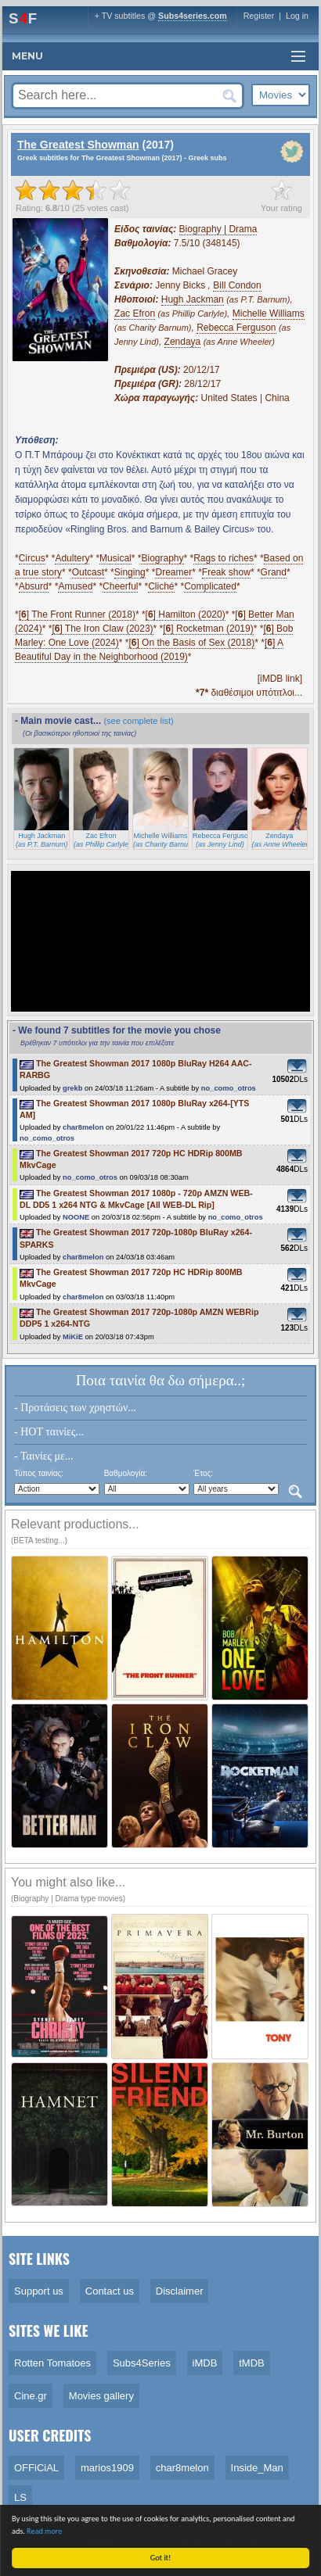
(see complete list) (138, 721)
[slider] (73, 190)
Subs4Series (142, 2363)
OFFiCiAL (36, 2468)
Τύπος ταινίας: (38, 1473)
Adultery (72, 558)
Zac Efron (134, 313)
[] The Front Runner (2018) (77, 614)
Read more (45, 2531)
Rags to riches (223, 558)
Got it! (162, 2558)
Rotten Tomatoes (52, 2363)
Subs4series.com (192, 15)
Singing (130, 572)
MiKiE (73, 1337)
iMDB (205, 2363)
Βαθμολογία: (125, 1473)
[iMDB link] (280, 678)
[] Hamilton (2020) (185, 614)
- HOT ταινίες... (49, 1432)
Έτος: (203, 1473)
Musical (115, 558)
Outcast (88, 572)
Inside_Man (257, 2468)
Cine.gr (30, 2396)
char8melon (83, 1127)
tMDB (252, 2363)
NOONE (76, 1217)
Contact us (109, 2291)
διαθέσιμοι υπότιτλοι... (249, 692)
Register (259, 15)
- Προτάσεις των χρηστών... (75, 1407)
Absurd (34, 586)
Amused (75, 586)
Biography (162, 558)
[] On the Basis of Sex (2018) (191, 642)
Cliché (161, 586)
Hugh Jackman (192, 299)
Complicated (210, 586)
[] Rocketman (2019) (208, 628)
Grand (274, 572)
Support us (38, 2291)
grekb (72, 1088)
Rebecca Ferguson (236, 327)
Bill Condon (237, 285)
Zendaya (182, 341)
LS (20, 2497)
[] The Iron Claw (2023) (102, 628)
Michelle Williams (269, 313)
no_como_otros (228, 1088)
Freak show (226, 572)
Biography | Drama (218, 229)
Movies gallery (101, 2396)
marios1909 (107, 2468)
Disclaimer (180, 2291)
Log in (297, 15)
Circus (32, 558)
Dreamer (173, 572)
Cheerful (120, 586)
